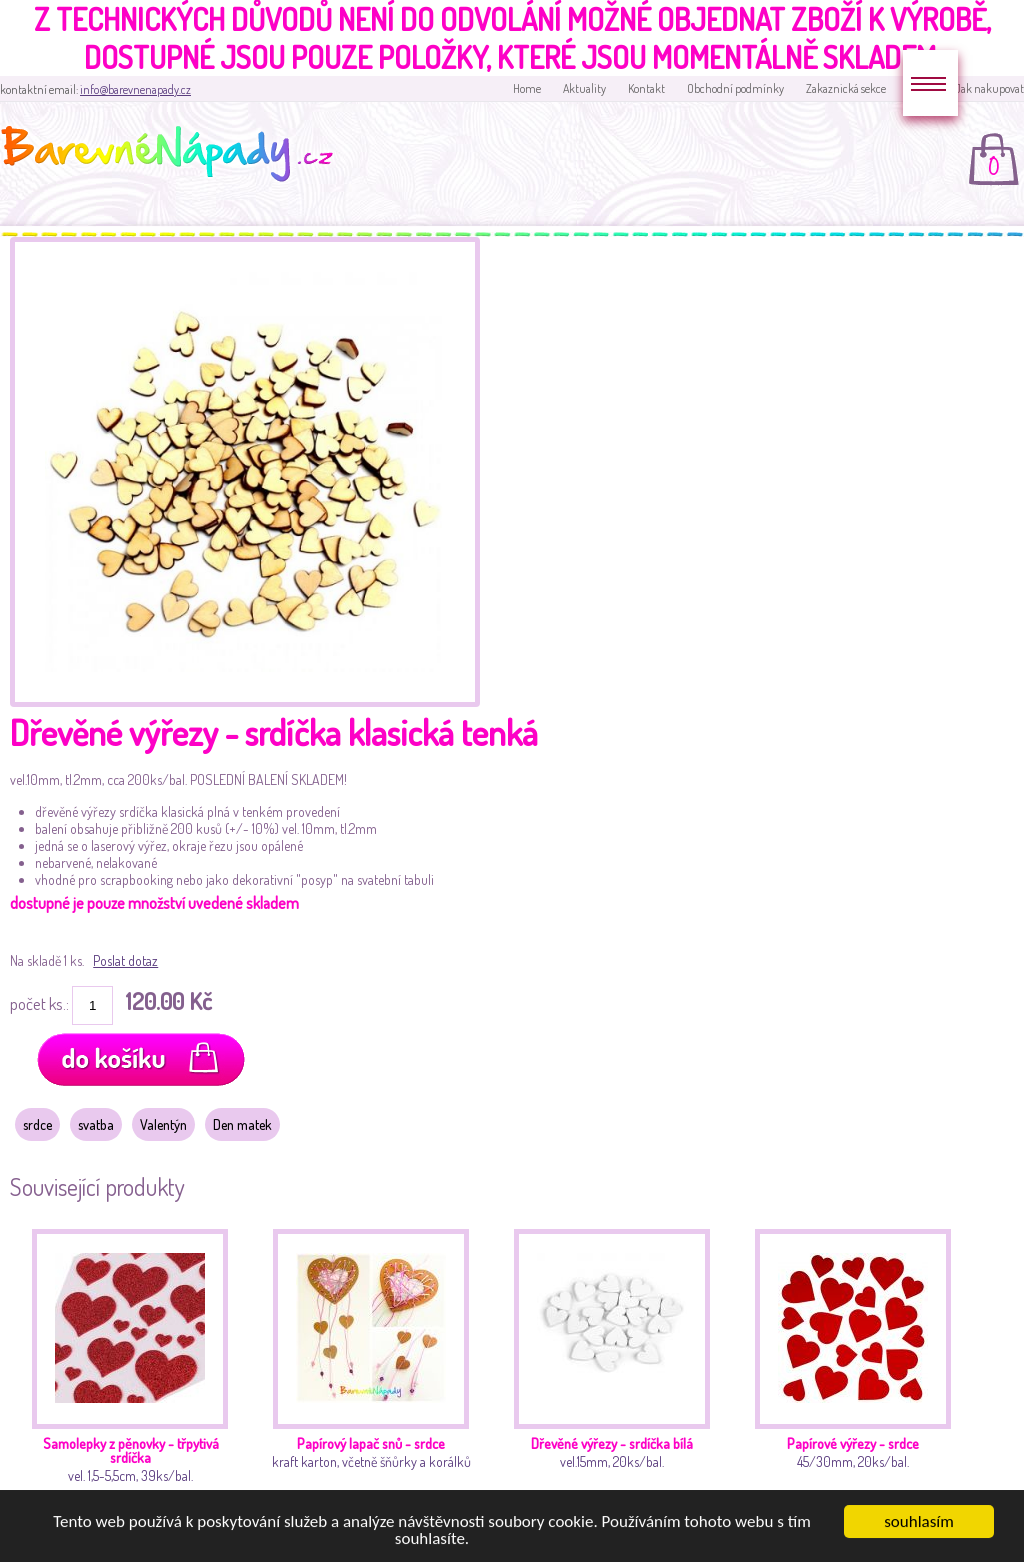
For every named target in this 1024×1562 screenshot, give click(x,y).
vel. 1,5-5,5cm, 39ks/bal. (135, 1369)
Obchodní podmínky (735, 88)
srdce (37, 1124)
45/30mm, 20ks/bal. (858, 1369)
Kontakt (646, 88)
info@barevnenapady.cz (135, 89)
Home (527, 88)
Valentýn (163, 1124)
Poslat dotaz (125, 960)
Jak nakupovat (989, 88)
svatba (96, 1124)
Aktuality (584, 88)
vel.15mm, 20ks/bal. (617, 1369)
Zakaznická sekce (846, 88)
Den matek (242, 1124)
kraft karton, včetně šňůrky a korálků (376, 1369)
